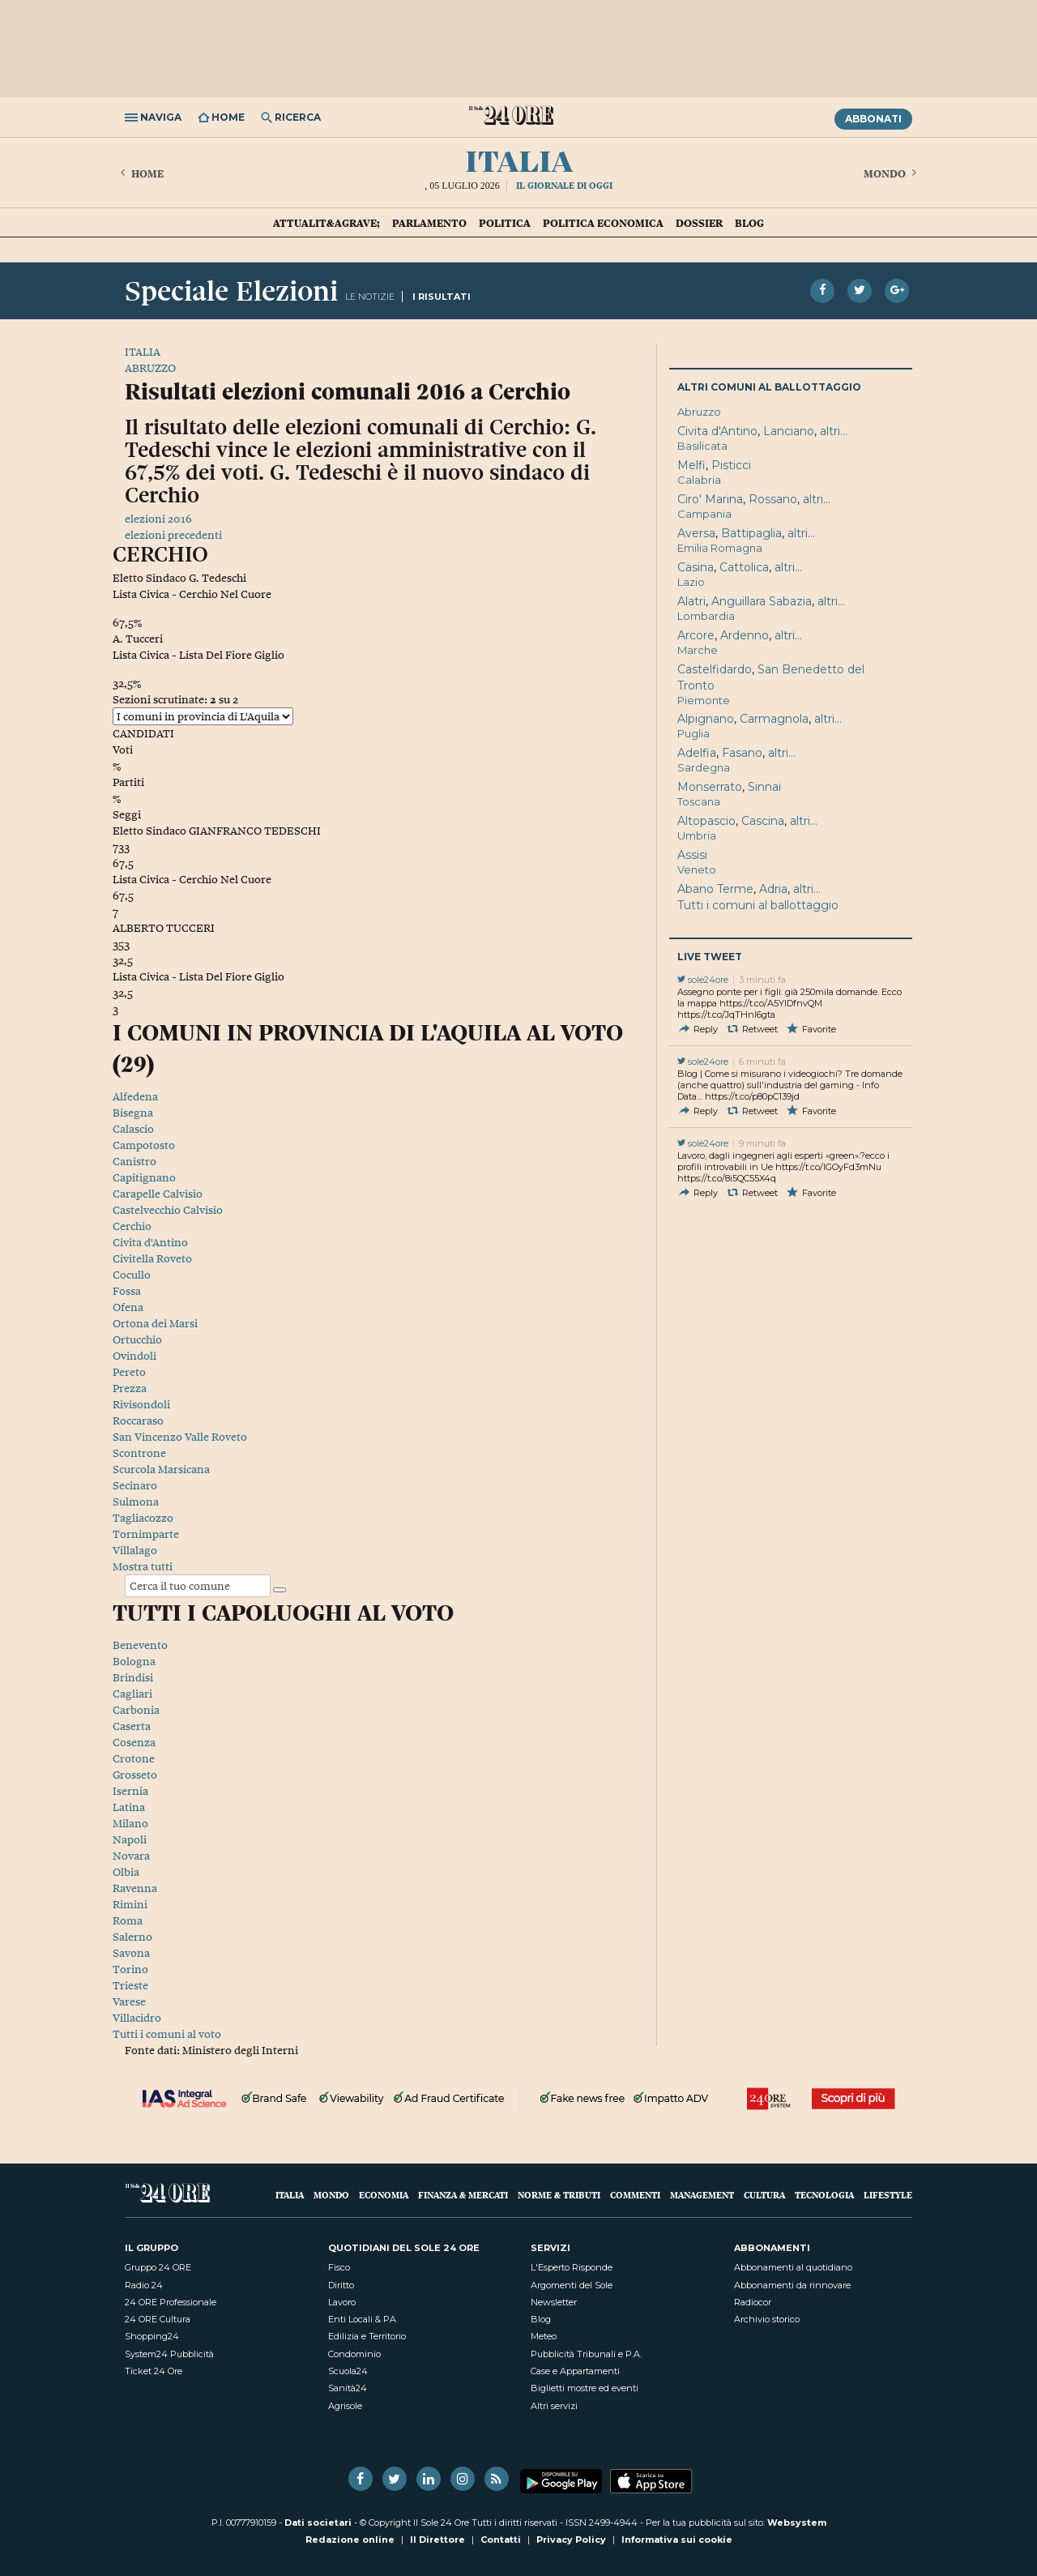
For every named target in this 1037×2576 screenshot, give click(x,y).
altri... (833, 431)
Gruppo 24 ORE (158, 2267)
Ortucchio (137, 1339)
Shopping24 (152, 2336)
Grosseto (135, 1774)
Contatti (500, 2539)
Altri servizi (554, 2406)
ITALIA (142, 351)
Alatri (691, 601)
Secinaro (135, 1485)
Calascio (133, 1128)
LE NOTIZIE (370, 296)
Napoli (130, 1839)
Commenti (635, 2195)
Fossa (127, 1291)
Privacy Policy (571, 2539)
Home (140, 173)
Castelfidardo (714, 669)
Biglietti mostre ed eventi (584, 2388)
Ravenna (135, 1888)
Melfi (691, 465)
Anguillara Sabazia (761, 601)
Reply (697, 1029)
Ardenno (744, 635)
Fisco (339, 2267)
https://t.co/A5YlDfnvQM (770, 1003)
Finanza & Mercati (463, 2195)
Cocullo (132, 1274)
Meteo (544, 2336)
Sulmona (136, 1501)
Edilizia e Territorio (367, 2336)
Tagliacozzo (143, 1517)
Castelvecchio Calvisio (168, 1210)
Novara (131, 1855)
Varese (129, 2001)
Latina (129, 1807)
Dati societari (318, 2522)
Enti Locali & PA (362, 2319)
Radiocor (752, 2302)
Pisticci (731, 465)
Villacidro (137, 2017)
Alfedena (135, 1096)
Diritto (341, 2285)
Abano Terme (715, 889)
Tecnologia (824, 2195)
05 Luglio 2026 (464, 185)
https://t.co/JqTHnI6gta (726, 1014)
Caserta (132, 1726)
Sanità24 (347, 2388)
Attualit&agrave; (326, 223)
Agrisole (345, 2406)
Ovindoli (134, 1355)
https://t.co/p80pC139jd (752, 1096)
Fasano (742, 752)
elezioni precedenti (173, 535)
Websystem (796, 2522)
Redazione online (350, 2539)
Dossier (699, 223)
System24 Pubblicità (169, 2354)
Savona (131, 1953)
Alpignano (705, 718)
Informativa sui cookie (676, 2539)
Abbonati (873, 119)
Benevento (140, 1645)
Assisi (692, 855)
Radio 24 (144, 2285)
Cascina (762, 821)
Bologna (134, 1661)
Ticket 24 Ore (153, 2371)
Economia (383, 2195)
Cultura (764, 2195)
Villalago (135, 1550)
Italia (519, 159)
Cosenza (134, 1742)
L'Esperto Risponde (571, 2267)
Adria (773, 889)
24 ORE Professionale (170, 2302)
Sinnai (764, 787)
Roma (128, 1920)
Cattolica (744, 567)
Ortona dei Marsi (155, 1323)
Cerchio (132, 1226)
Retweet (752, 1029)
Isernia (130, 1791)
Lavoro (342, 2302)
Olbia (126, 1872)
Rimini (130, 1904)
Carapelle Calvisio (158, 1193)
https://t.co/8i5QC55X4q (726, 1178)
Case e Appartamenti (575, 2371)
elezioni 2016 (158, 518)
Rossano (773, 499)
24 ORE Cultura (157, 2319)
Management (702, 2195)
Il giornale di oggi (564, 185)
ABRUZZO (150, 368)
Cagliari (132, 1693)
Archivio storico (767, 2319)
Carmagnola (774, 718)
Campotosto (144, 1145)
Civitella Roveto (152, 1258)
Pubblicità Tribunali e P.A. (586, 2354)
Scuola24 (348, 2371)
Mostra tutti (143, 1566)
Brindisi (133, 1677)
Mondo (892, 173)
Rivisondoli (141, 1404)
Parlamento (429, 223)
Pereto (129, 1372)
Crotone (134, 1758)
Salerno (132, 1936)
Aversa (696, 533)
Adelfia (696, 752)
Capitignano (144, 1177)
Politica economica (603, 223)
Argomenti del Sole (571, 2285)
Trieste (130, 1985)
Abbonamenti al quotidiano (793, 2267)
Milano (130, 1823)
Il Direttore (437, 2539)
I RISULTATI (441, 296)
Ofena (128, 1307)
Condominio (354, 2354)
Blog (749, 223)
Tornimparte (146, 1534)
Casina (695, 567)
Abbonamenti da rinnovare (792, 2285)
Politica (505, 223)
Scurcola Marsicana (161, 1469)
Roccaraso (138, 1420)
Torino (130, 1969)
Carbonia (136, 1709)
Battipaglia (751, 533)
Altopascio (706, 821)
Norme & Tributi (559, 2195)
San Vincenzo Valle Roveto (180, 1436)
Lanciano (788, 431)
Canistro (134, 1161)
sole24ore (702, 979)
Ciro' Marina (710, 499)
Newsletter (554, 2302)
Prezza (130, 1388)
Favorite (811, 1029)
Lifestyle (888, 2195)
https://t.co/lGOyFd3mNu (828, 1167)
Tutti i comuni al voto (167, 2034)
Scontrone (139, 1453)
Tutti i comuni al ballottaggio (758, 905)
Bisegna (133, 1112)
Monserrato (709, 787)
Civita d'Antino (150, 1242)
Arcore (696, 635)
